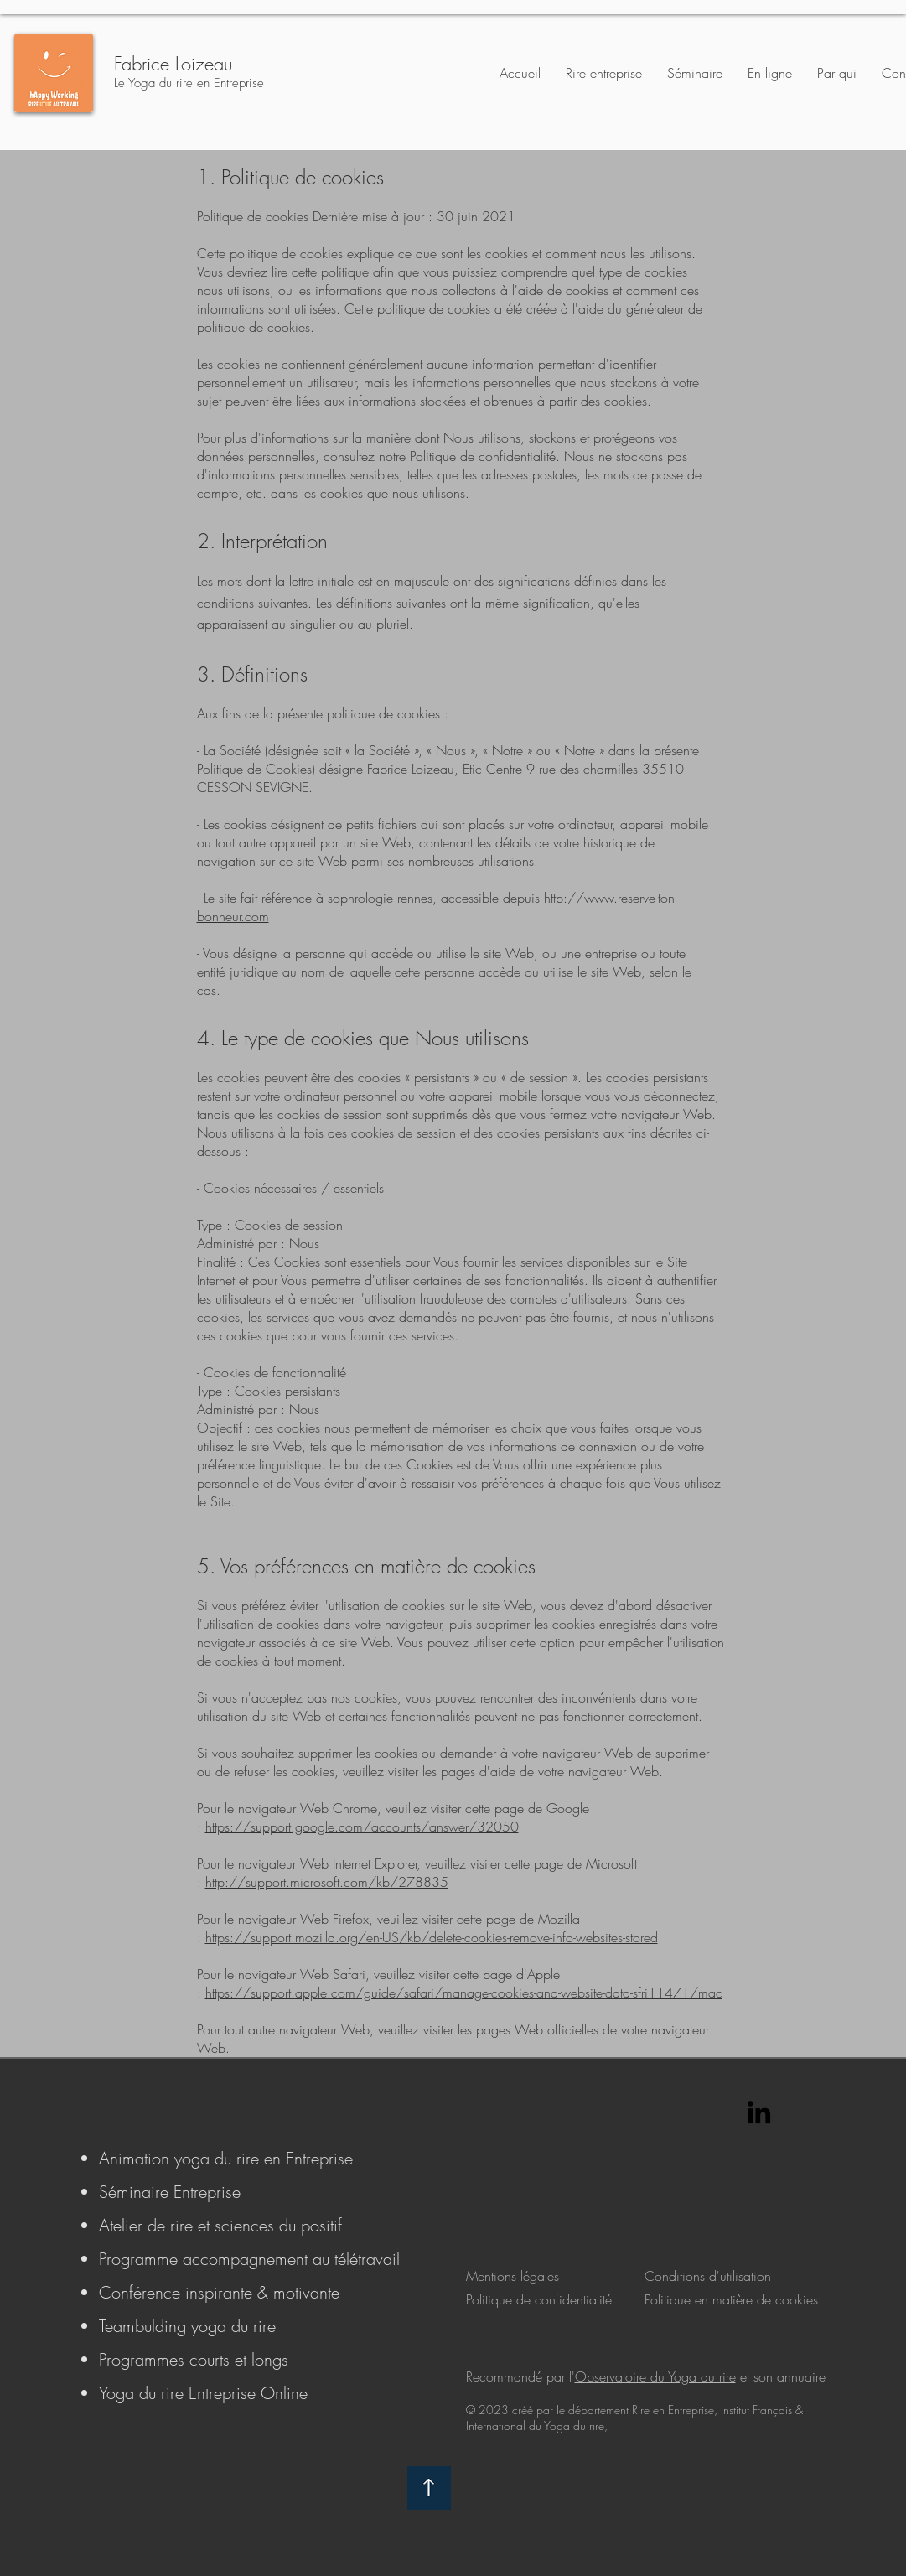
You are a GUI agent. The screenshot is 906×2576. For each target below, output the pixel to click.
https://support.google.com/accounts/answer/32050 (362, 1826)
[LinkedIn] (759, 2112)
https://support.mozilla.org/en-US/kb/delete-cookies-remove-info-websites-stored (431, 1937)
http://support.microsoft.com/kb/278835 (326, 1882)
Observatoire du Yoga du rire (655, 2376)
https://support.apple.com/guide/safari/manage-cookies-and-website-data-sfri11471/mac (463, 1992)
